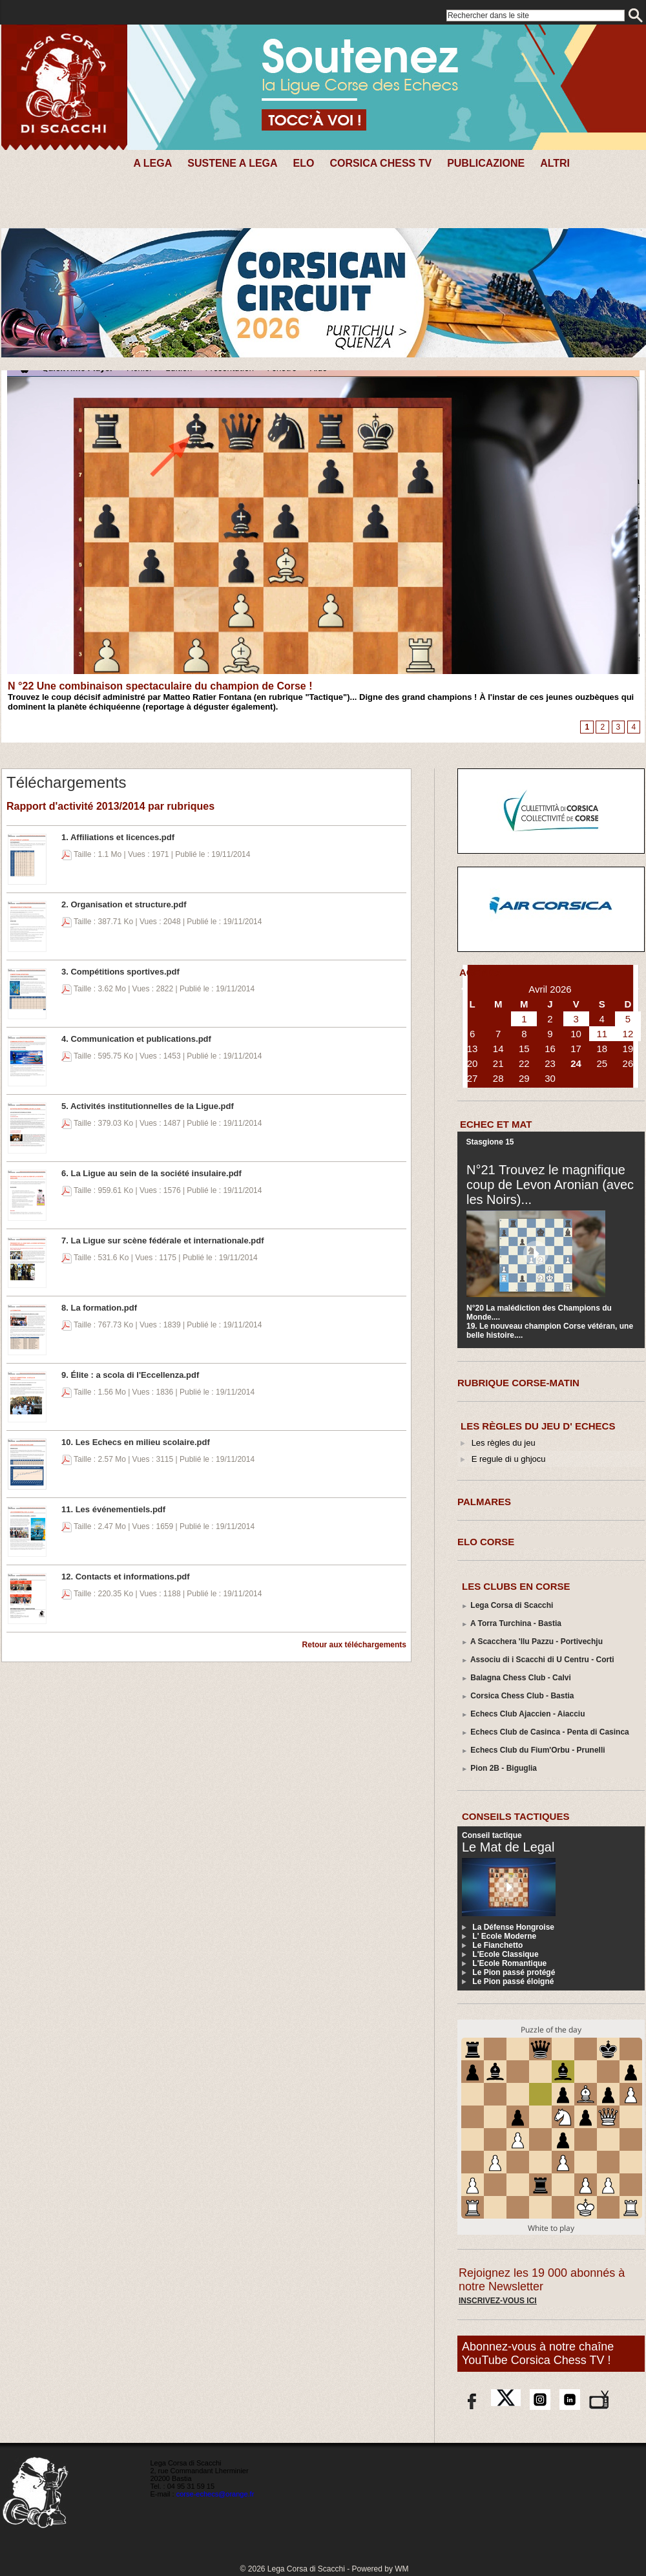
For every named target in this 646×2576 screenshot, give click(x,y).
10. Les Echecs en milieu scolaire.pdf (135, 1442)
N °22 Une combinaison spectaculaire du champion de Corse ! (160, 686)
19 (628, 1048)
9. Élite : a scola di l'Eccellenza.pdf (130, 1375)
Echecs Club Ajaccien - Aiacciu (527, 1713)
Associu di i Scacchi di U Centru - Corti (542, 1659)
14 (498, 1048)
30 (550, 1078)
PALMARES (484, 1501)
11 (601, 1033)
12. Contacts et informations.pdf (125, 1576)
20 (472, 1063)
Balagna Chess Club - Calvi (520, 1677)
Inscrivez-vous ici (498, 2300)
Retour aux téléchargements (354, 1644)
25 (601, 1063)
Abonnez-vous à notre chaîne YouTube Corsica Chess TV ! (538, 2353)
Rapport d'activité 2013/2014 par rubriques (110, 806)
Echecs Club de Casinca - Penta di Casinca (549, 1732)
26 (628, 1063)
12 (628, 1033)
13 (472, 1048)
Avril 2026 (549, 989)
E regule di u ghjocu (509, 1459)
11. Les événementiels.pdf (113, 1509)
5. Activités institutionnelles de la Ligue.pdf (147, 1106)
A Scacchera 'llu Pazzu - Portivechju (536, 1641)
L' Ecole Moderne (504, 1936)
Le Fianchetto (497, 1945)
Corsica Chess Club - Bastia (522, 1695)
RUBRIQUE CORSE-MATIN (518, 1382)
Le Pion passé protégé (513, 1972)
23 (550, 1063)
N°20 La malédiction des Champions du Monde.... (539, 1313)
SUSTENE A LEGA (232, 163)
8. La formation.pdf (99, 1308)
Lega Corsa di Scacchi (511, 1605)
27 (472, 1078)
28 (498, 1078)
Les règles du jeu (504, 1443)
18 (601, 1048)
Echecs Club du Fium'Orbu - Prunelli (537, 1750)
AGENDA (480, 972)
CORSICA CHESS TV (380, 163)
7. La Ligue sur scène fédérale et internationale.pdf (162, 1240)
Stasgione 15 (490, 1141)
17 (575, 1048)
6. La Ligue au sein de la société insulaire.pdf (151, 1173)
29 (524, 1078)
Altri (555, 163)
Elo (304, 163)
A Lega (152, 163)
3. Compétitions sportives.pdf (120, 972)
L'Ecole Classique (505, 1954)
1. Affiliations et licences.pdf (117, 837)
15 (524, 1048)
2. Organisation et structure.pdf (124, 904)
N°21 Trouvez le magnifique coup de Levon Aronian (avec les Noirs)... (550, 1185)
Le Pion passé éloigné (513, 1981)
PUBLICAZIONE (486, 163)
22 (524, 1063)
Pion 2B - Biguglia (503, 1768)
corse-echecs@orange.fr (215, 2494)
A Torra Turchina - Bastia (515, 1623)
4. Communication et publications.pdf (136, 1039)
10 (575, 1033)
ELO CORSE (485, 1541)
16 (550, 1048)
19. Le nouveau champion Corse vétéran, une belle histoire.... (549, 1331)
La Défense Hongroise (513, 1927)
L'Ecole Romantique (509, 1963)
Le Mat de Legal (508, 1847)
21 (498, 1063)
